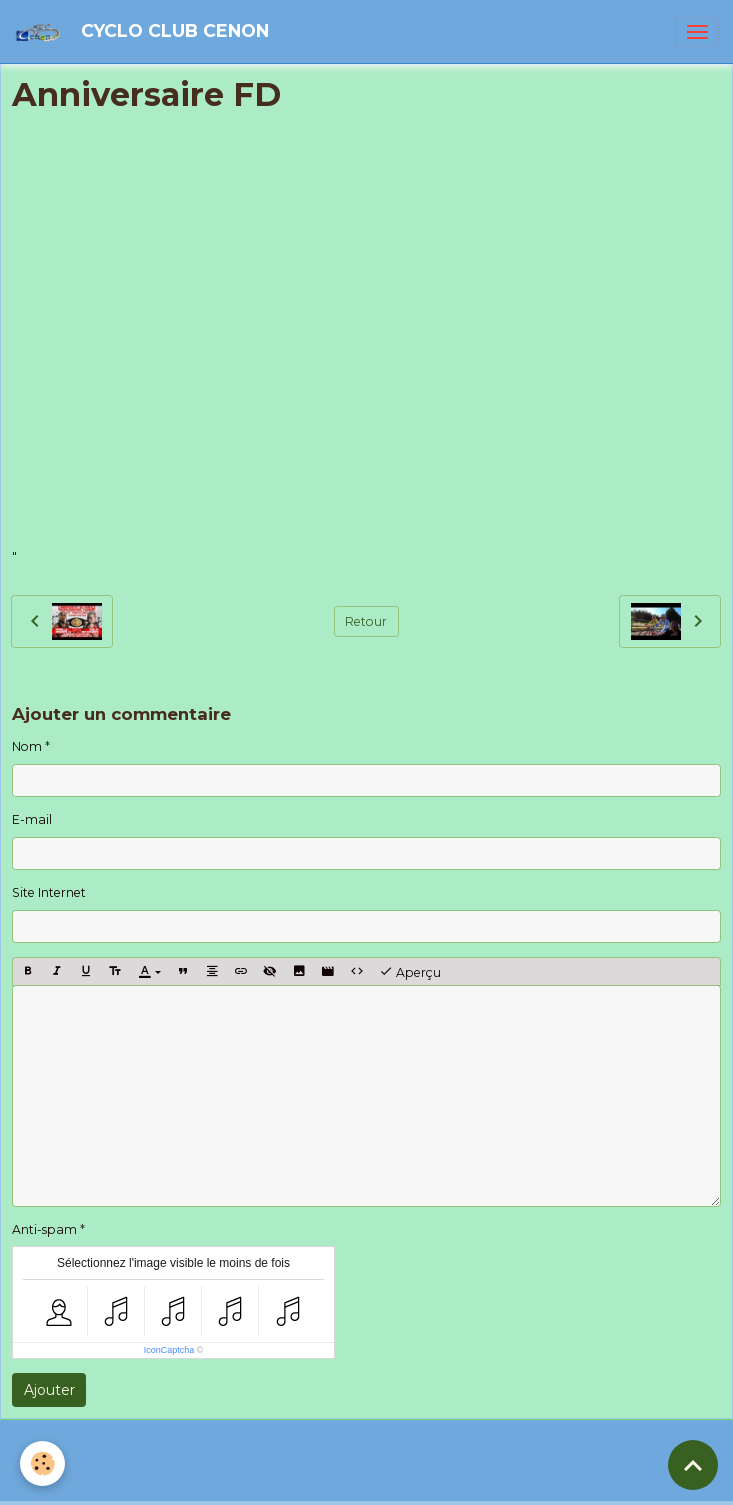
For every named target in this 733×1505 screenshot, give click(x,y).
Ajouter (49, 1390)
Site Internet (49, 892)
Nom (27, 746)
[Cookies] (42, 1463)
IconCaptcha (169, 1350)
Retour (366, 621)
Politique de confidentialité (301, 1481)
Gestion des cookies (454, 1481)
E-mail (32, 819)
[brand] (145, 31)
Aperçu (410, 972)
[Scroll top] (693, 1465)
